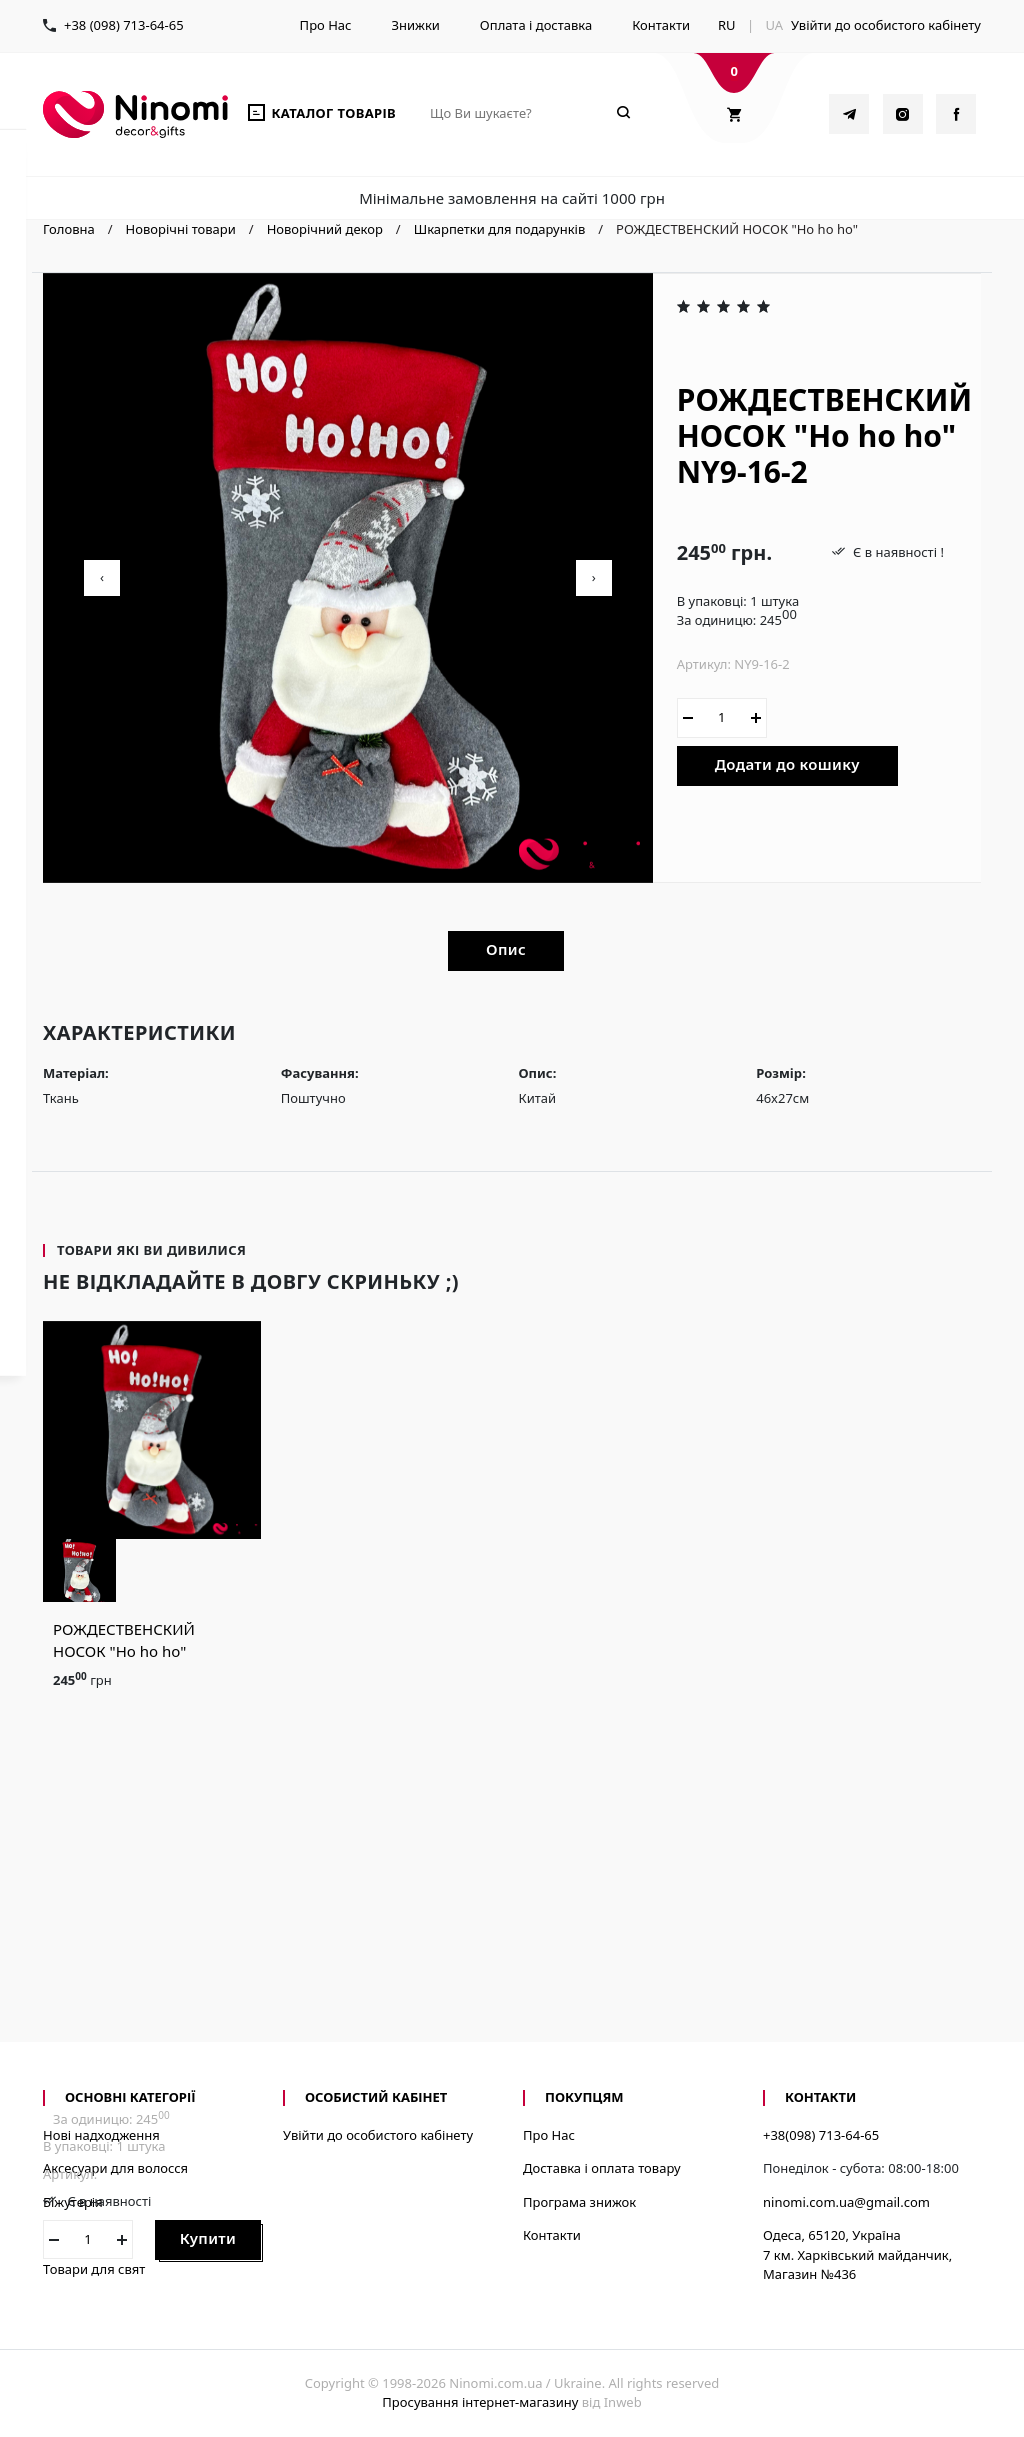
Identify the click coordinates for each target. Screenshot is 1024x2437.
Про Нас (326, 25)
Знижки (415, 25)
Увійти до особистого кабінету (886, 25)
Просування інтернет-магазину (480, 2402)
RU (727, 25)
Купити (208, 2238)
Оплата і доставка (536, 25)
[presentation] (102, 578)
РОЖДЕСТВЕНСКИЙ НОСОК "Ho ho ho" (124, 1640)
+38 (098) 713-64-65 (124, 25)
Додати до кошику (787, 764)
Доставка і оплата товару (602, 2168)
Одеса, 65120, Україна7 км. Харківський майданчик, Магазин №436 (857, 2254)
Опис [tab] (506, 949)
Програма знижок (579, 2202)
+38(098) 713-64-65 (821, 2135)
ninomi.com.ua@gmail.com (846, 2202)
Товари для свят (94, 2269)
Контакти (661, 25)
